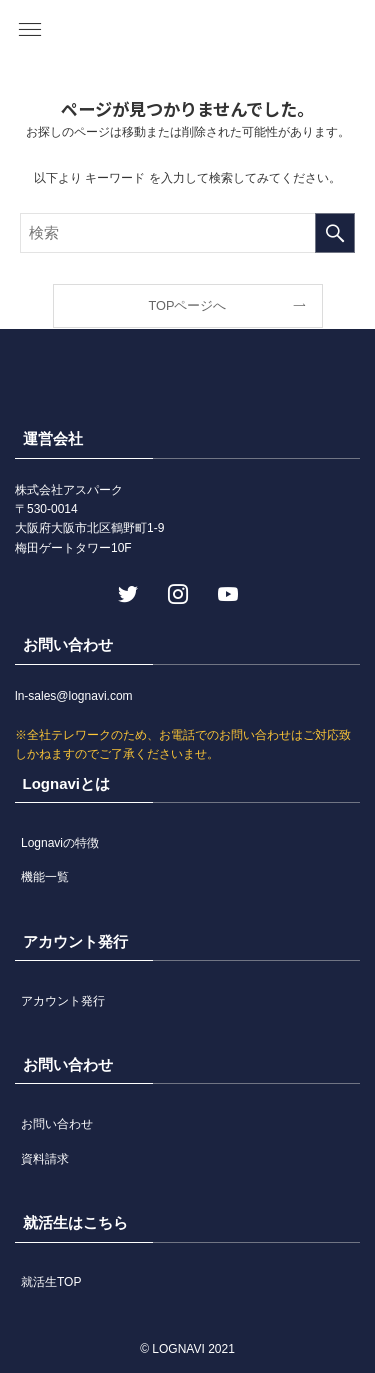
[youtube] (226, 592)
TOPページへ (188, 305)
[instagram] (176, 592)
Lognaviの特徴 (60, 843)
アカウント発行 (63, 1001)
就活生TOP (51, 1282)
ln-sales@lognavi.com (74, 696)
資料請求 (45, 1159)
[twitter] (126, 592)
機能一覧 (45, 877)
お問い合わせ (57, 1124)
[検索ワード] (187, 233)
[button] (30, 30)
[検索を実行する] (335, 233)
